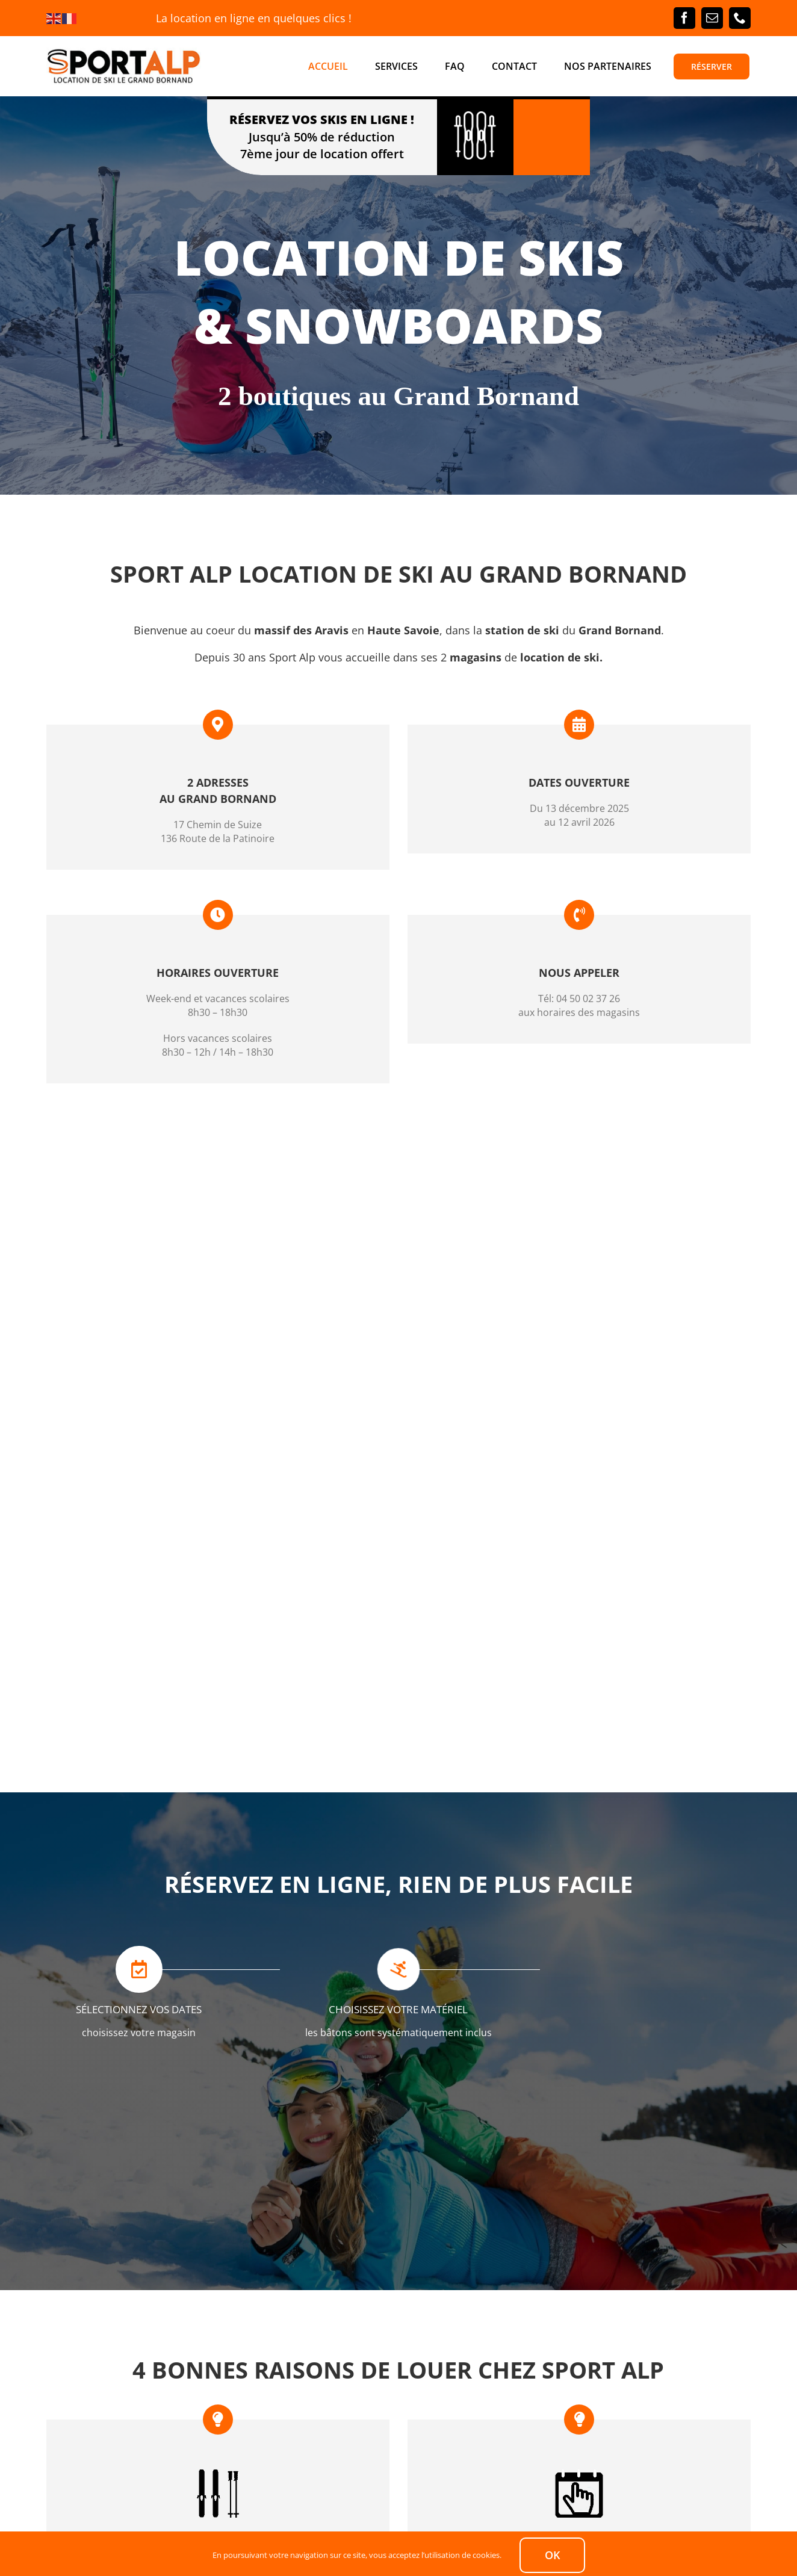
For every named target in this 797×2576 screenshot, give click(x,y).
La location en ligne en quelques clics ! (254, 18)
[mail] (712, 18)
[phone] (740, 18)
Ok (552, 2555)
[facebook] (684, 18)
